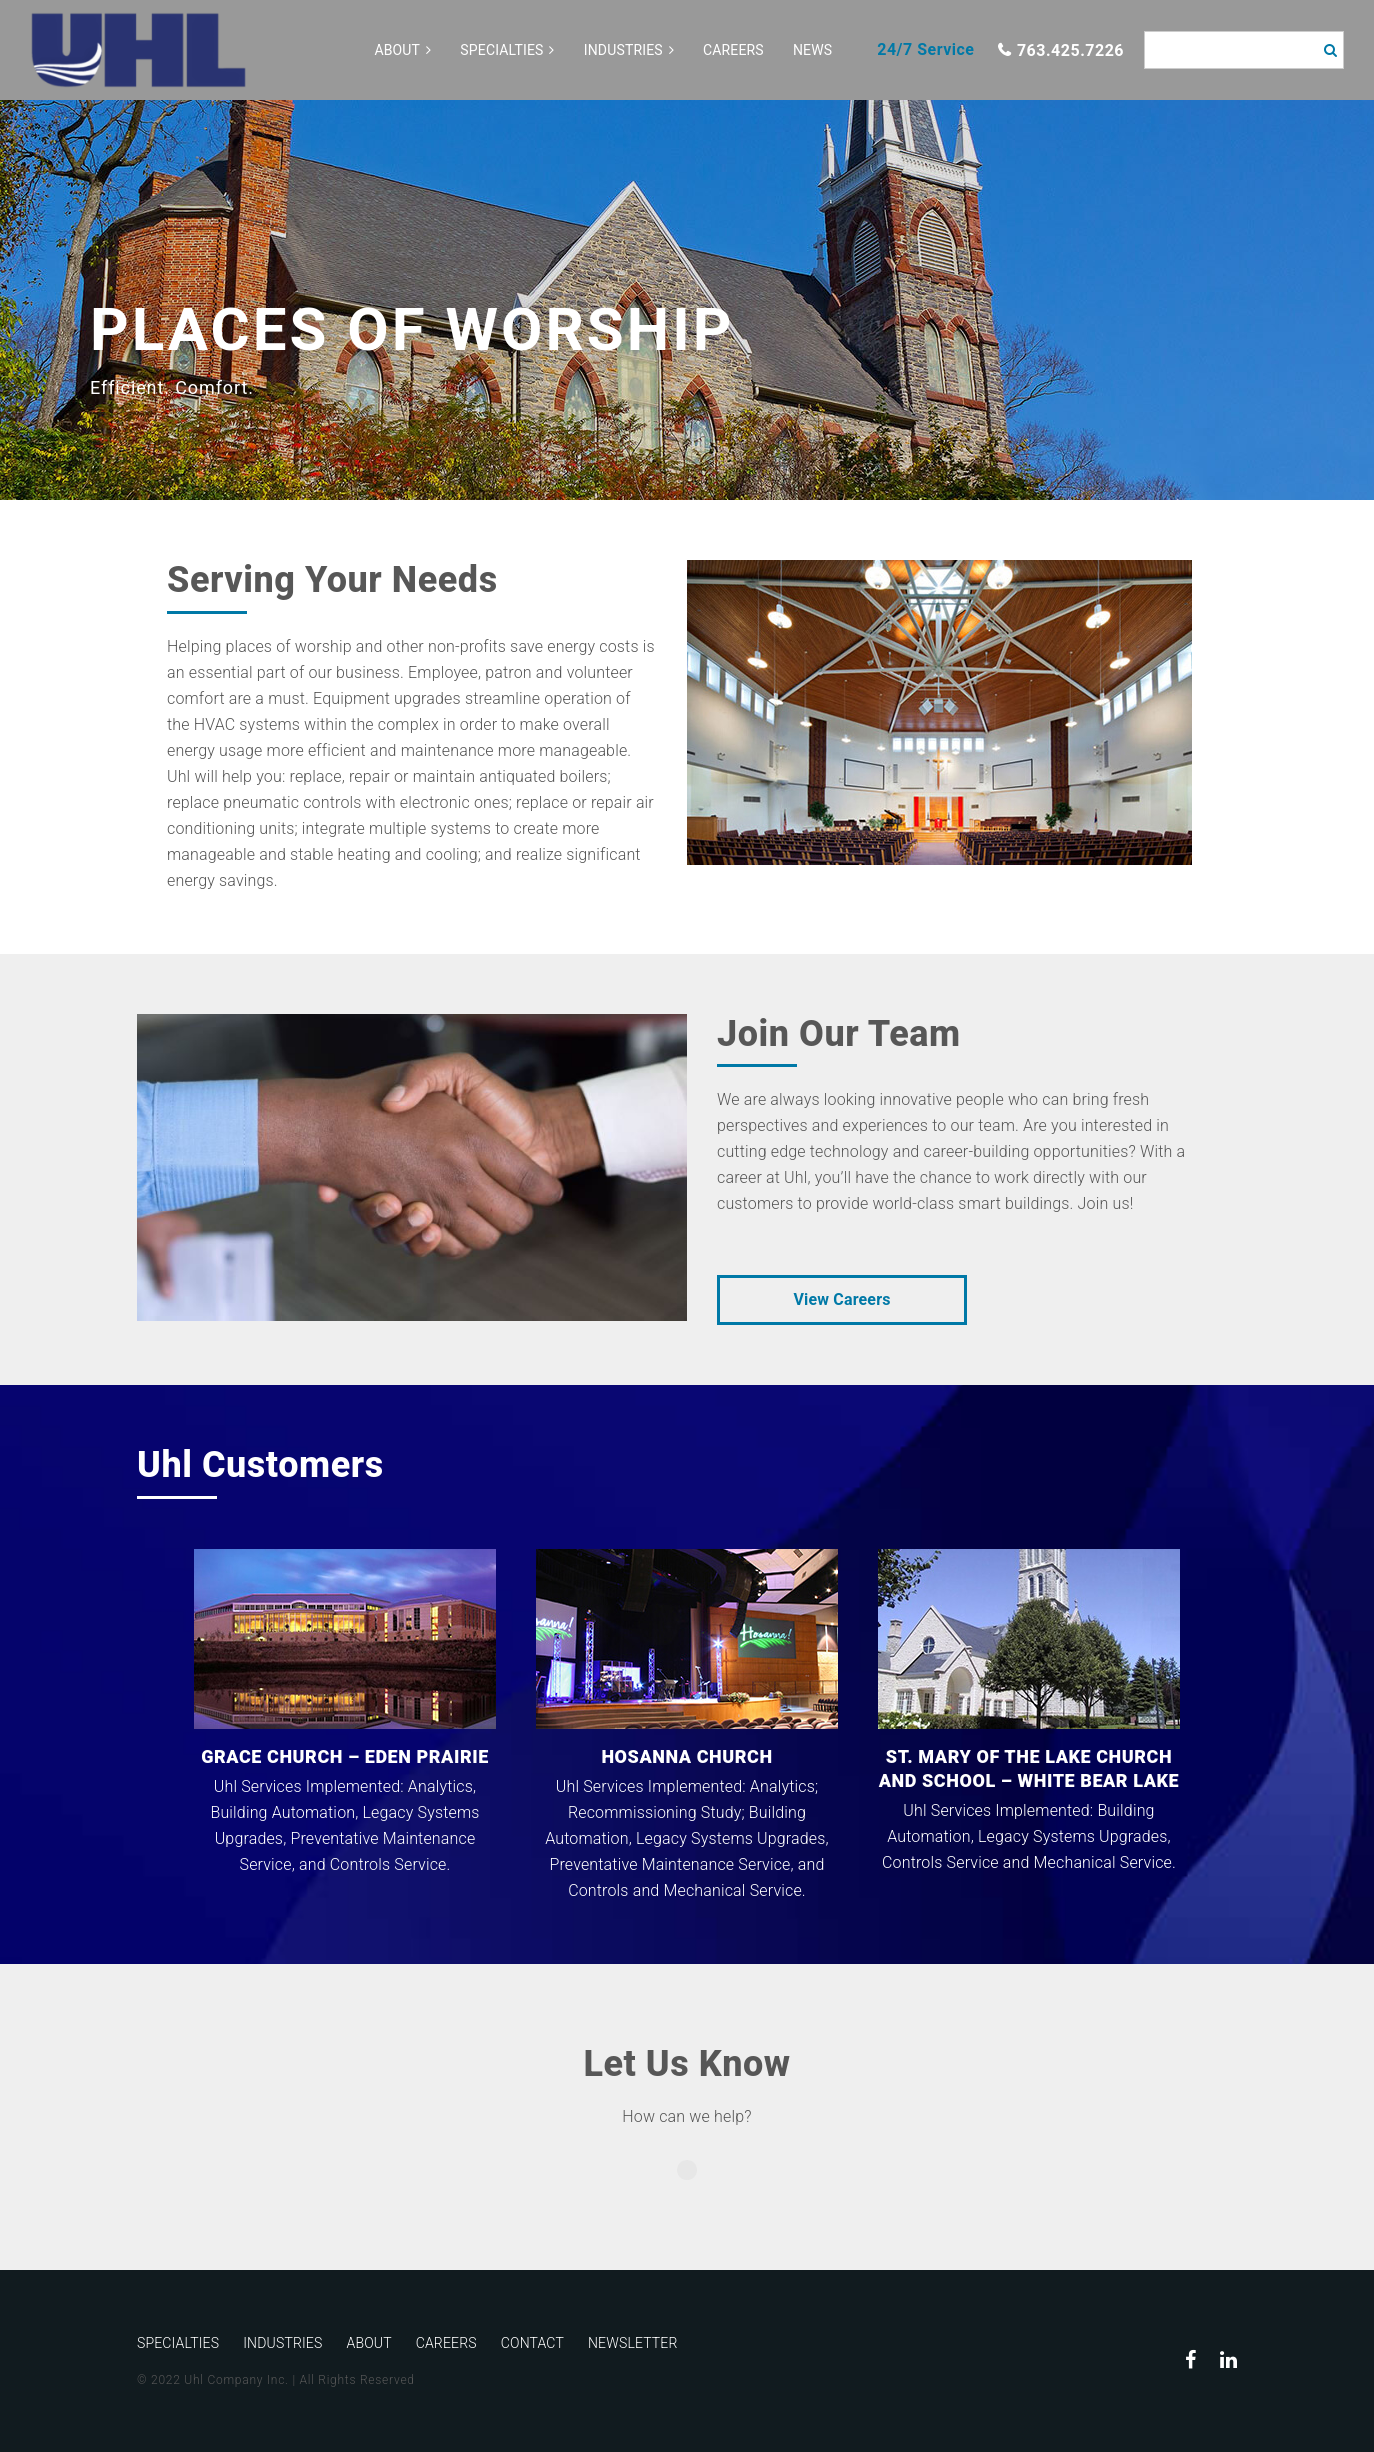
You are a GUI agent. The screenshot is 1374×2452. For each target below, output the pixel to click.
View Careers (841, 1299)
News (812, 50)
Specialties (501, 50)
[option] (687, 300)
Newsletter (633, 2343)
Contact (532, 2343)
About (397, 50)
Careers (733, 50)
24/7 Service (925, 49)
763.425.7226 (1070, 50)
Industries (623, 50)
